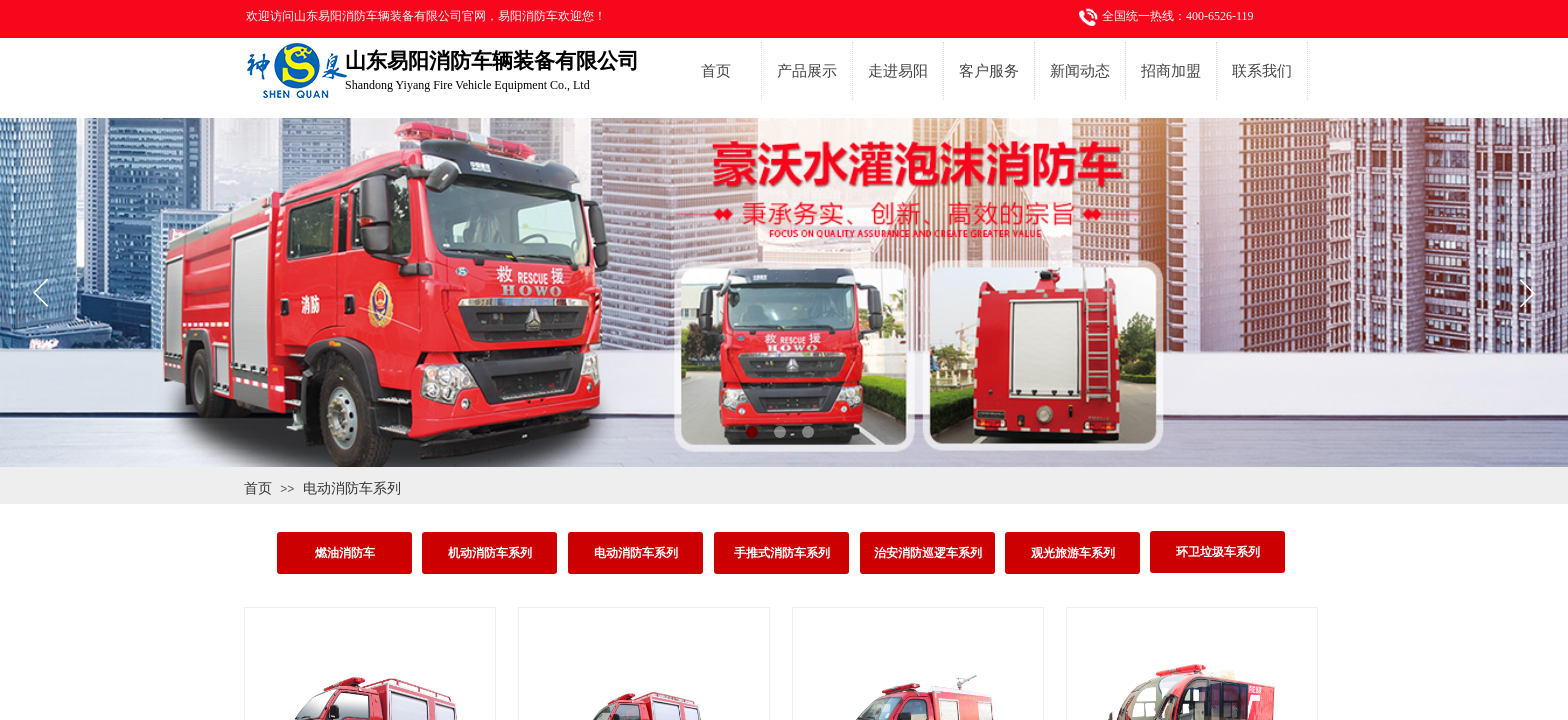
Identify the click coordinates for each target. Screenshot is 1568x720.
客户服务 (989, 71)
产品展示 (807, 71)
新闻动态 (1080, 71)
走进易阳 (898, 71)
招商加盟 (1171, 71)
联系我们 (1262, 71)
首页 (716, 71)
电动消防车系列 (352, 488)
